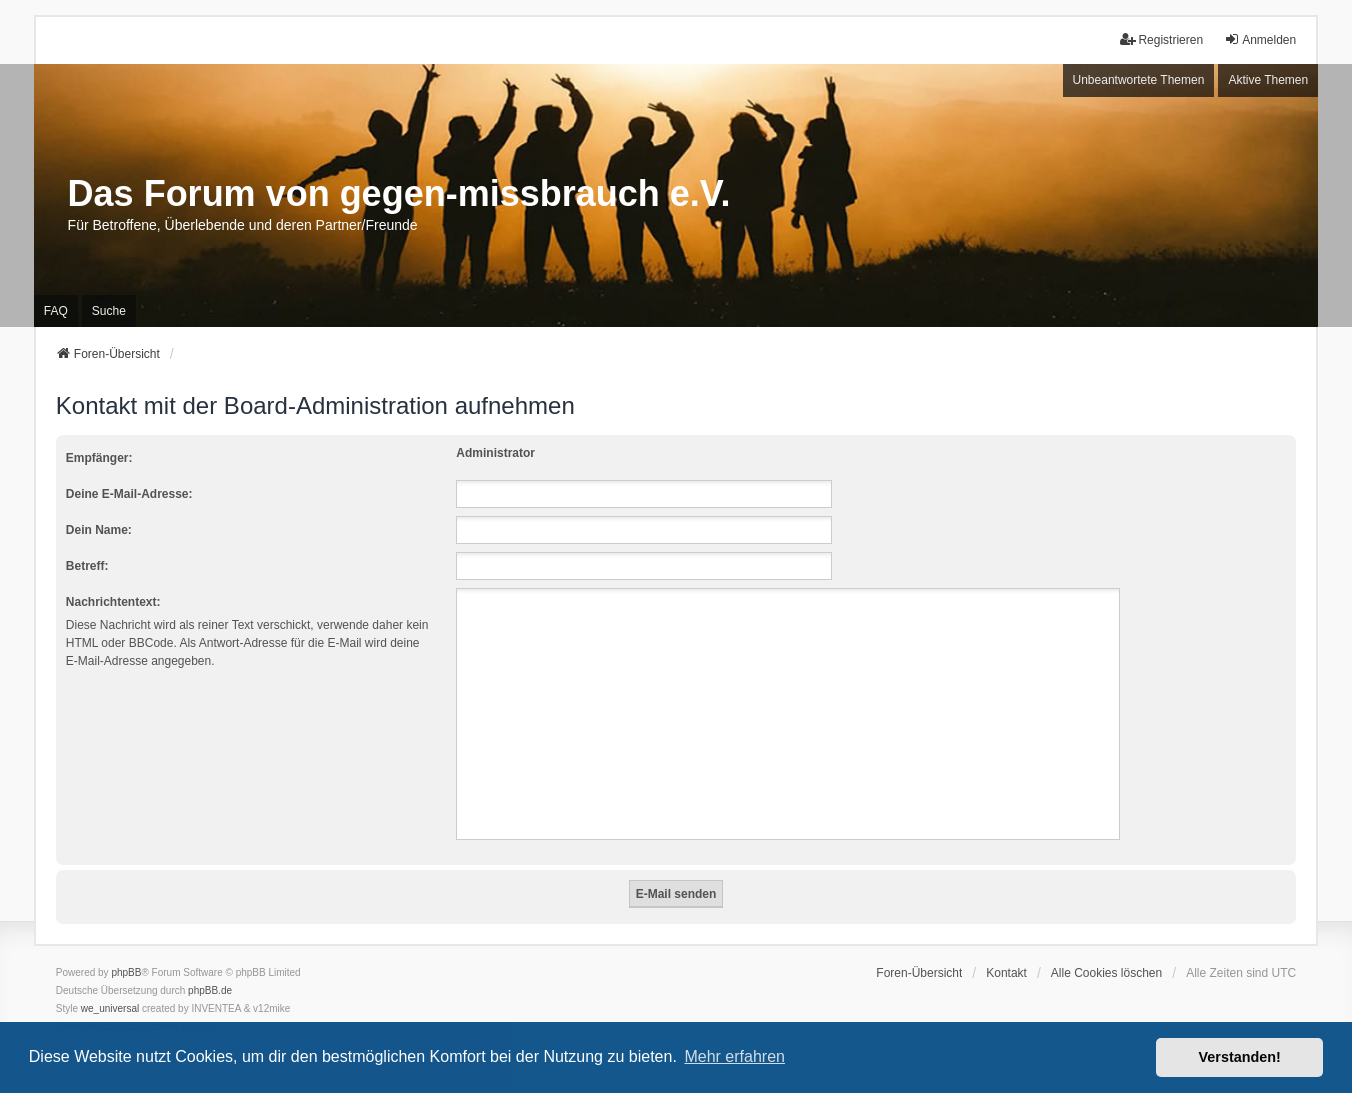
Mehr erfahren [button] (734, 1056)
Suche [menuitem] (109, 311)
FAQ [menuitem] (56, 311)
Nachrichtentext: (113, 602)
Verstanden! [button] (1240, 1057)
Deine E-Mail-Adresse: (129, 494)
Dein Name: (99, 530)
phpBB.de (210, 990)
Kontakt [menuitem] (1006, 973)
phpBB (126, 972)
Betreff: (87, 566)
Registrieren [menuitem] (1161, 39)
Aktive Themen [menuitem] (1268, 80)
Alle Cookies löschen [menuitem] (1106, 973)
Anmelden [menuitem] (1260, 39)
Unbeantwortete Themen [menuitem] (1139, 80)
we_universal (110, 1008)
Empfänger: (99, 458)
